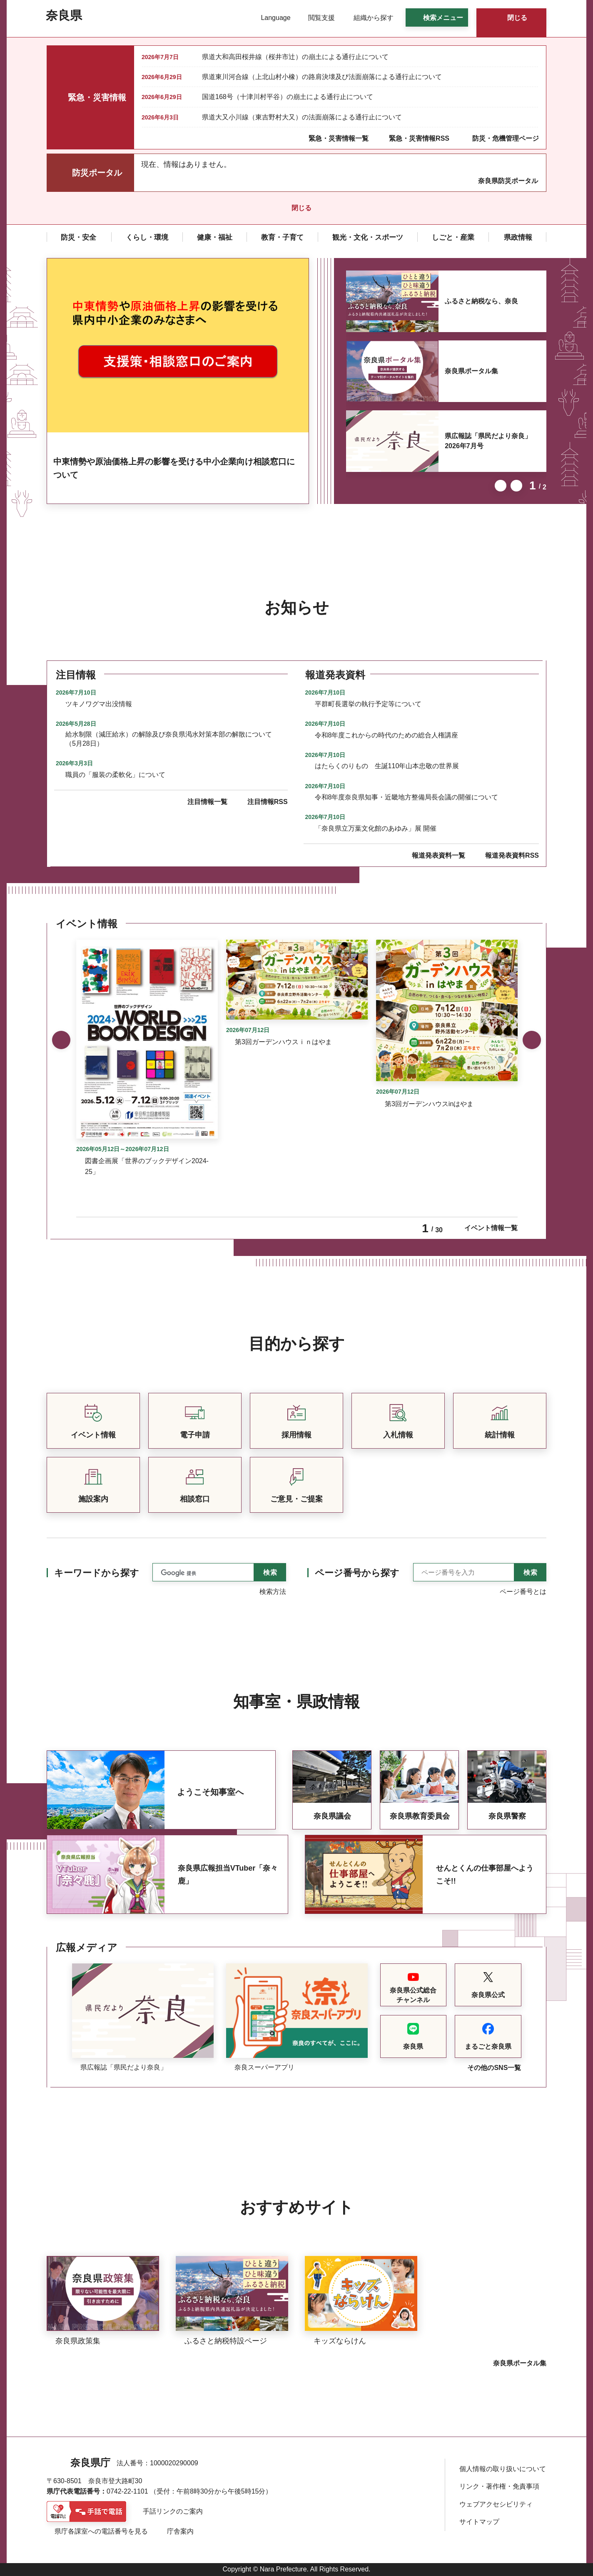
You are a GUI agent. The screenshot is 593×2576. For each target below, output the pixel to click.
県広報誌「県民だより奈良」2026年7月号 (488, 440)
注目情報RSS (267, 801)
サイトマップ (479, 2521)
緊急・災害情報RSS (419, 138)
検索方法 (272, 1591)
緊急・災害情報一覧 (339, 138)
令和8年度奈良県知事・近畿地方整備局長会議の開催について (406, 797)
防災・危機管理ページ (505, 138)
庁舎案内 (180, 2531)
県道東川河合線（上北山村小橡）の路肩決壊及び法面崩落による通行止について (322, 76)
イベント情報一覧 (491, 1227)
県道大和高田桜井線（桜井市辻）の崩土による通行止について (295, 56)
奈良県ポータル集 (471, 371)
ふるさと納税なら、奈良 (481, 301)
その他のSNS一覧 (494, 2067)
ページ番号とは (523, 1591)
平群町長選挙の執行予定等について (368, 703)
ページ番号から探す (357, 1573)
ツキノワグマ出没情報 (98, 703)
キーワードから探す (96, 1573)
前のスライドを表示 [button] (500, 485)
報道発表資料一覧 (438, 855)
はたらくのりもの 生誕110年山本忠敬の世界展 (387, 765)
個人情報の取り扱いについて (502, 2468)
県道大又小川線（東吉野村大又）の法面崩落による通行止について (302, 117)
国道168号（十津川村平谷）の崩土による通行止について (287, 96)
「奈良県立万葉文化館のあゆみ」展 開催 (375, 828)
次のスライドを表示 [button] (516, 485)
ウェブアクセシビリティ (496, 2504)
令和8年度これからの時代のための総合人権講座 (386, 735)
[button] (270, 18)
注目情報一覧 (207, 801)
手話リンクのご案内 (173, 2511)
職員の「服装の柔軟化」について (115, 774)
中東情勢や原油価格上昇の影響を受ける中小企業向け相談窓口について (174, 468)
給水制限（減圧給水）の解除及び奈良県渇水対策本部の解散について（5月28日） (168, 739)
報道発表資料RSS (512, 855)
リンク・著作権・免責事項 (499, 2486)
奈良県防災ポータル (508, 180)
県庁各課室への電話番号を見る (101, 2531)
